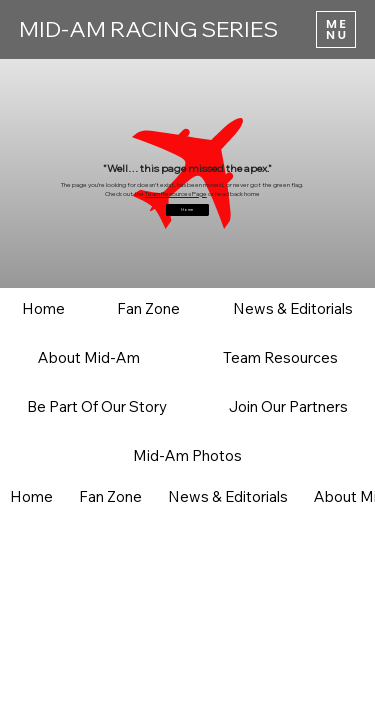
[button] (148, 308)
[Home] (187, 210)
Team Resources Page (176, 194)
